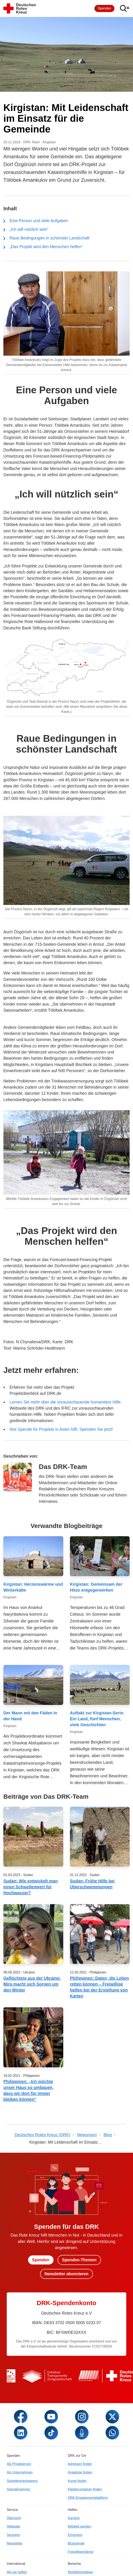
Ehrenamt (75, 2535)
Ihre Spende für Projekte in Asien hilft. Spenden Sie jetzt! (61, 1429)
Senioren (13, 2535)
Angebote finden (80, 2472)
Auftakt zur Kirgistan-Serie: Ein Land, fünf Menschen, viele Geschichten (97, 1719)
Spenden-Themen (79, 2260)
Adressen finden (80, 2464)
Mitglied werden (79, 2526)
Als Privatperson (19, 2464)
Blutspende (76, 2543)
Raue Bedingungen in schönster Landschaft (46, 238)
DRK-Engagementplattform (88, 2497)
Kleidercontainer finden (85, 2489)
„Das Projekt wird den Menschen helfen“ (43, 246)
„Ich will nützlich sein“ (25, 229)
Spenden (104, 8)
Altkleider (13, 2526)
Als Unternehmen (20, 2472)
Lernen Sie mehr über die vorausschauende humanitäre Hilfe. (65, 1402)
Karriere (74, 2518)
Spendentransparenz (22, 2481)
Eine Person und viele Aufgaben (35, 220)
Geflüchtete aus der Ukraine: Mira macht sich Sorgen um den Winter (32, 1984)
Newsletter (15, 2543)
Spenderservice (18, 2489)
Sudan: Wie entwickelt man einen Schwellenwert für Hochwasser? (30, 1887)
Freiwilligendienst (81, 2552)
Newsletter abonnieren (66, 2273)
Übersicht (14, 2518)
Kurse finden (77, 2481)
